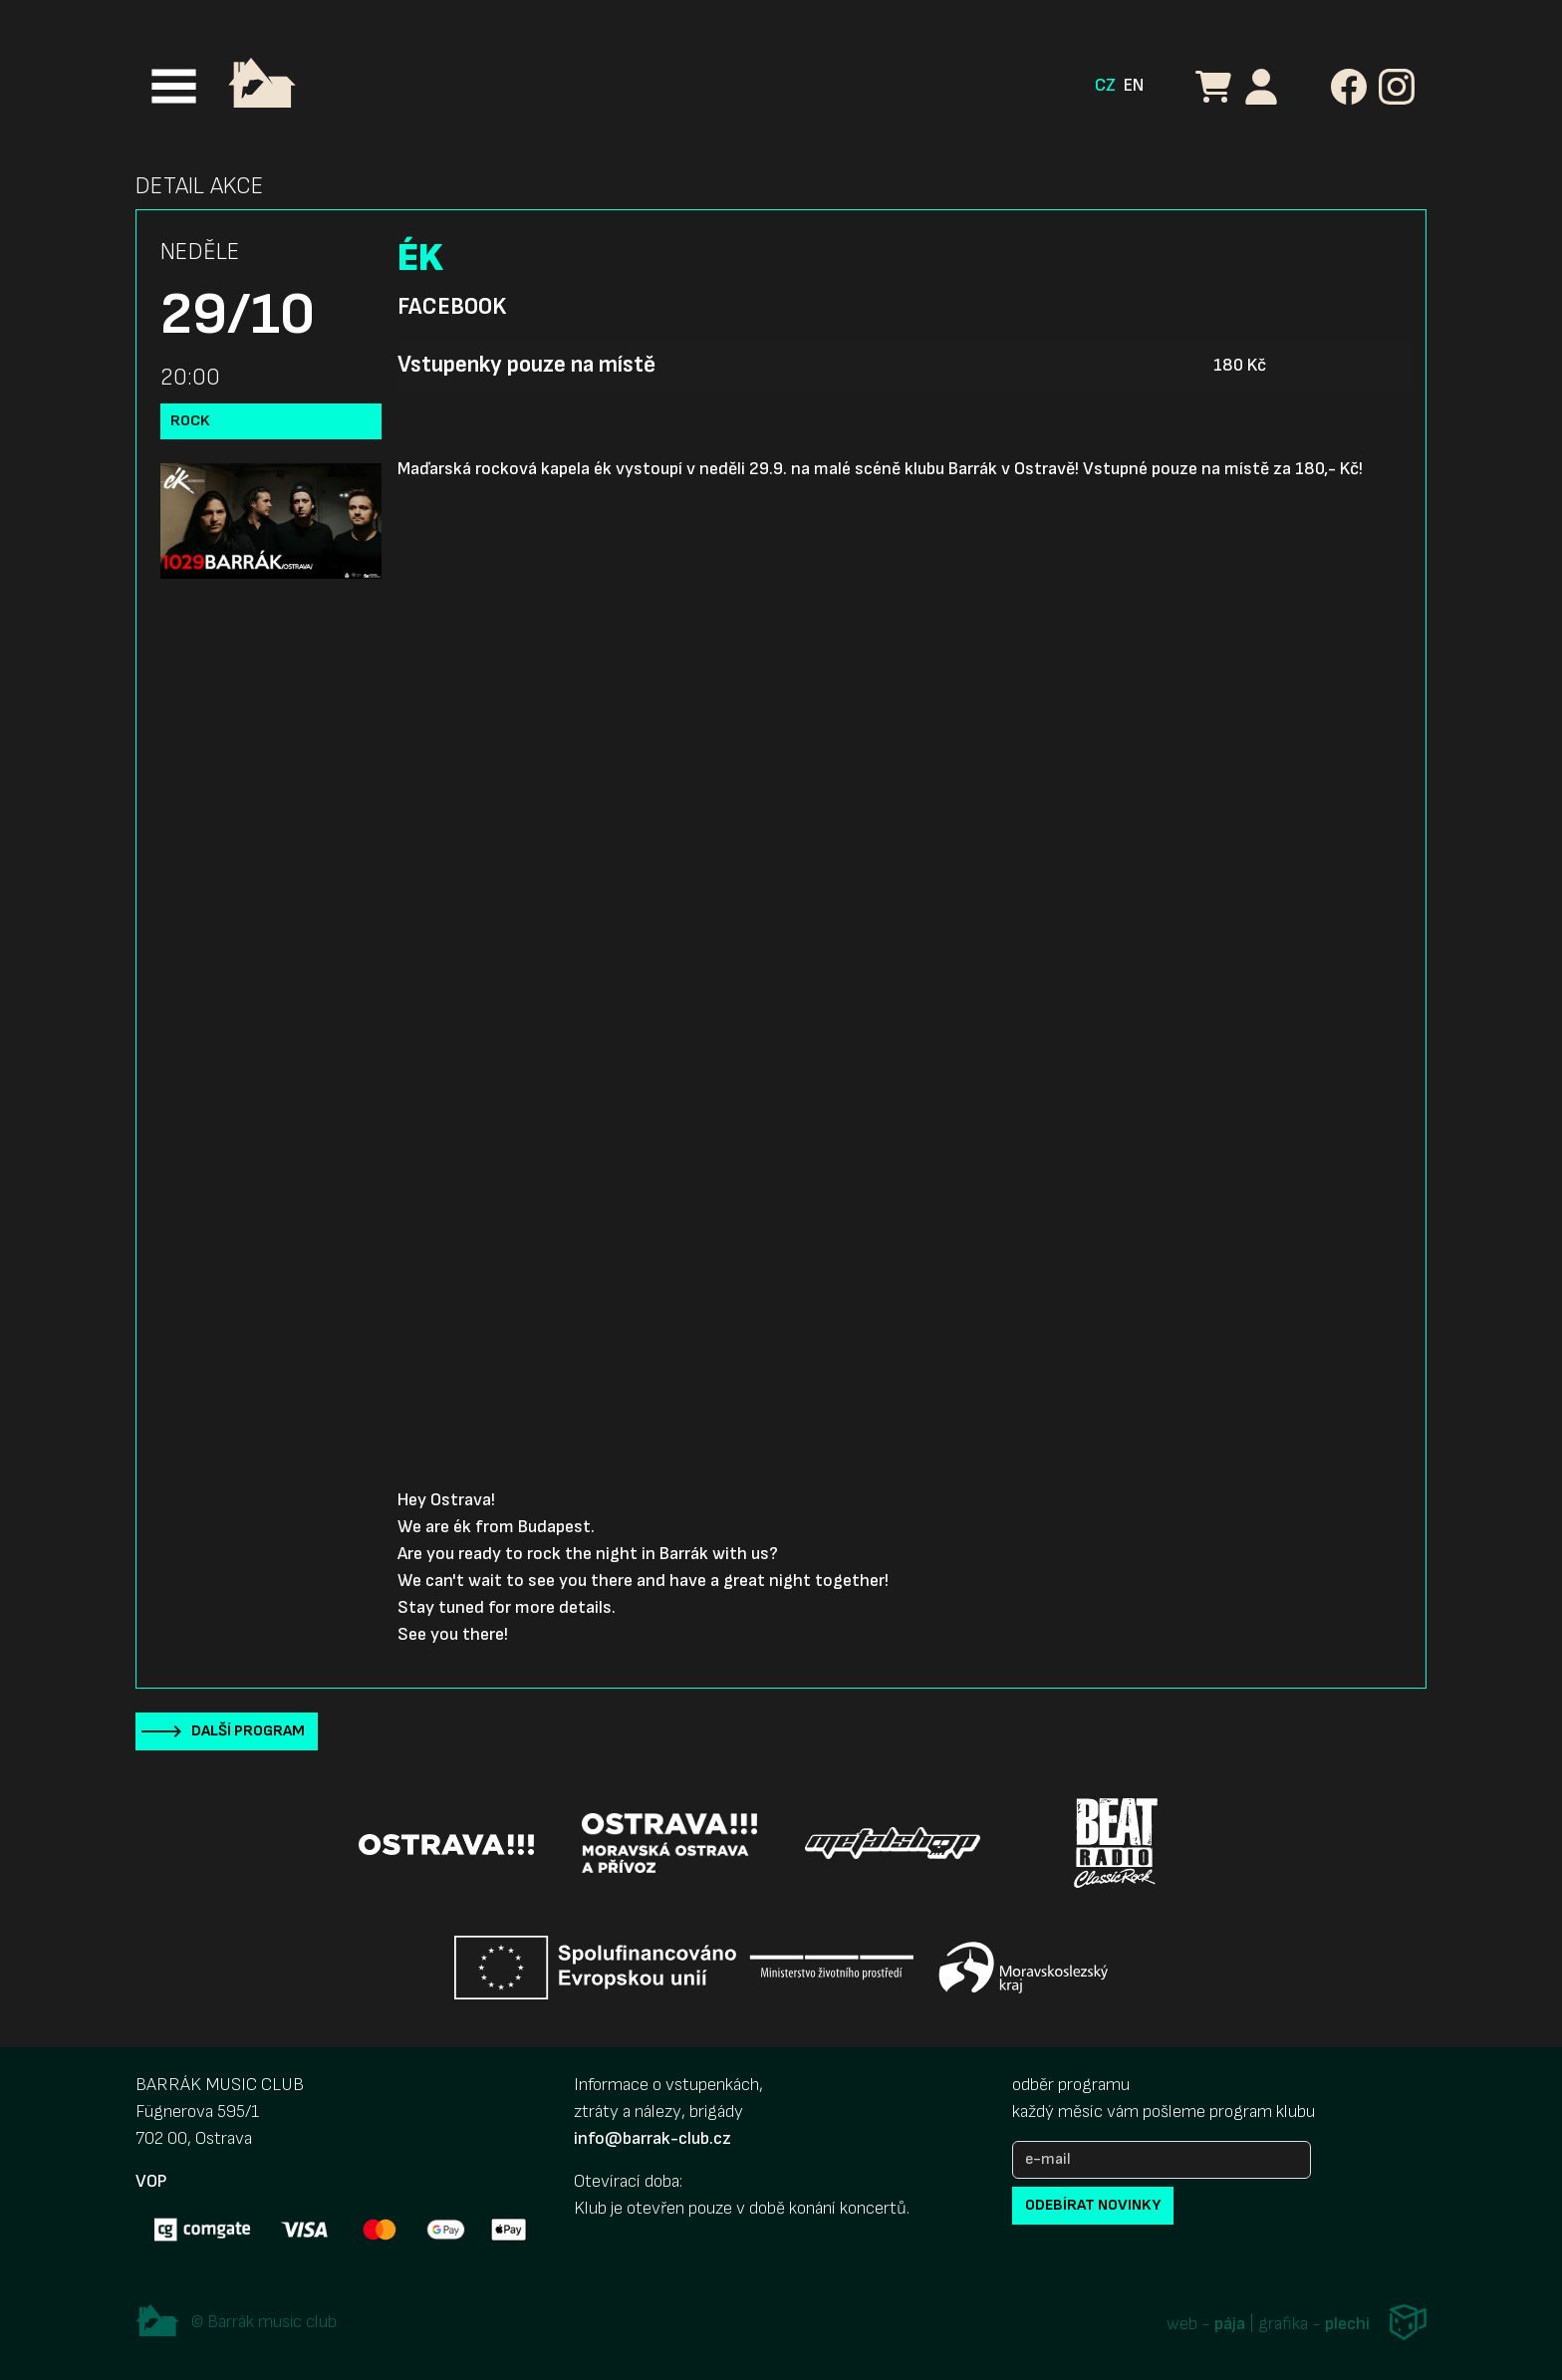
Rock (190, 420)
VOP (150, 2181)
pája (1229, 2323)
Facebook (451, 307)
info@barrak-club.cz (652, 2138)
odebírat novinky (1093, 2205)
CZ (1105, 85)
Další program (248, 1730)
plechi (1347, 2323)
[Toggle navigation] (173, 86)
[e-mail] (1161, 2160)
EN (1134, 85)
